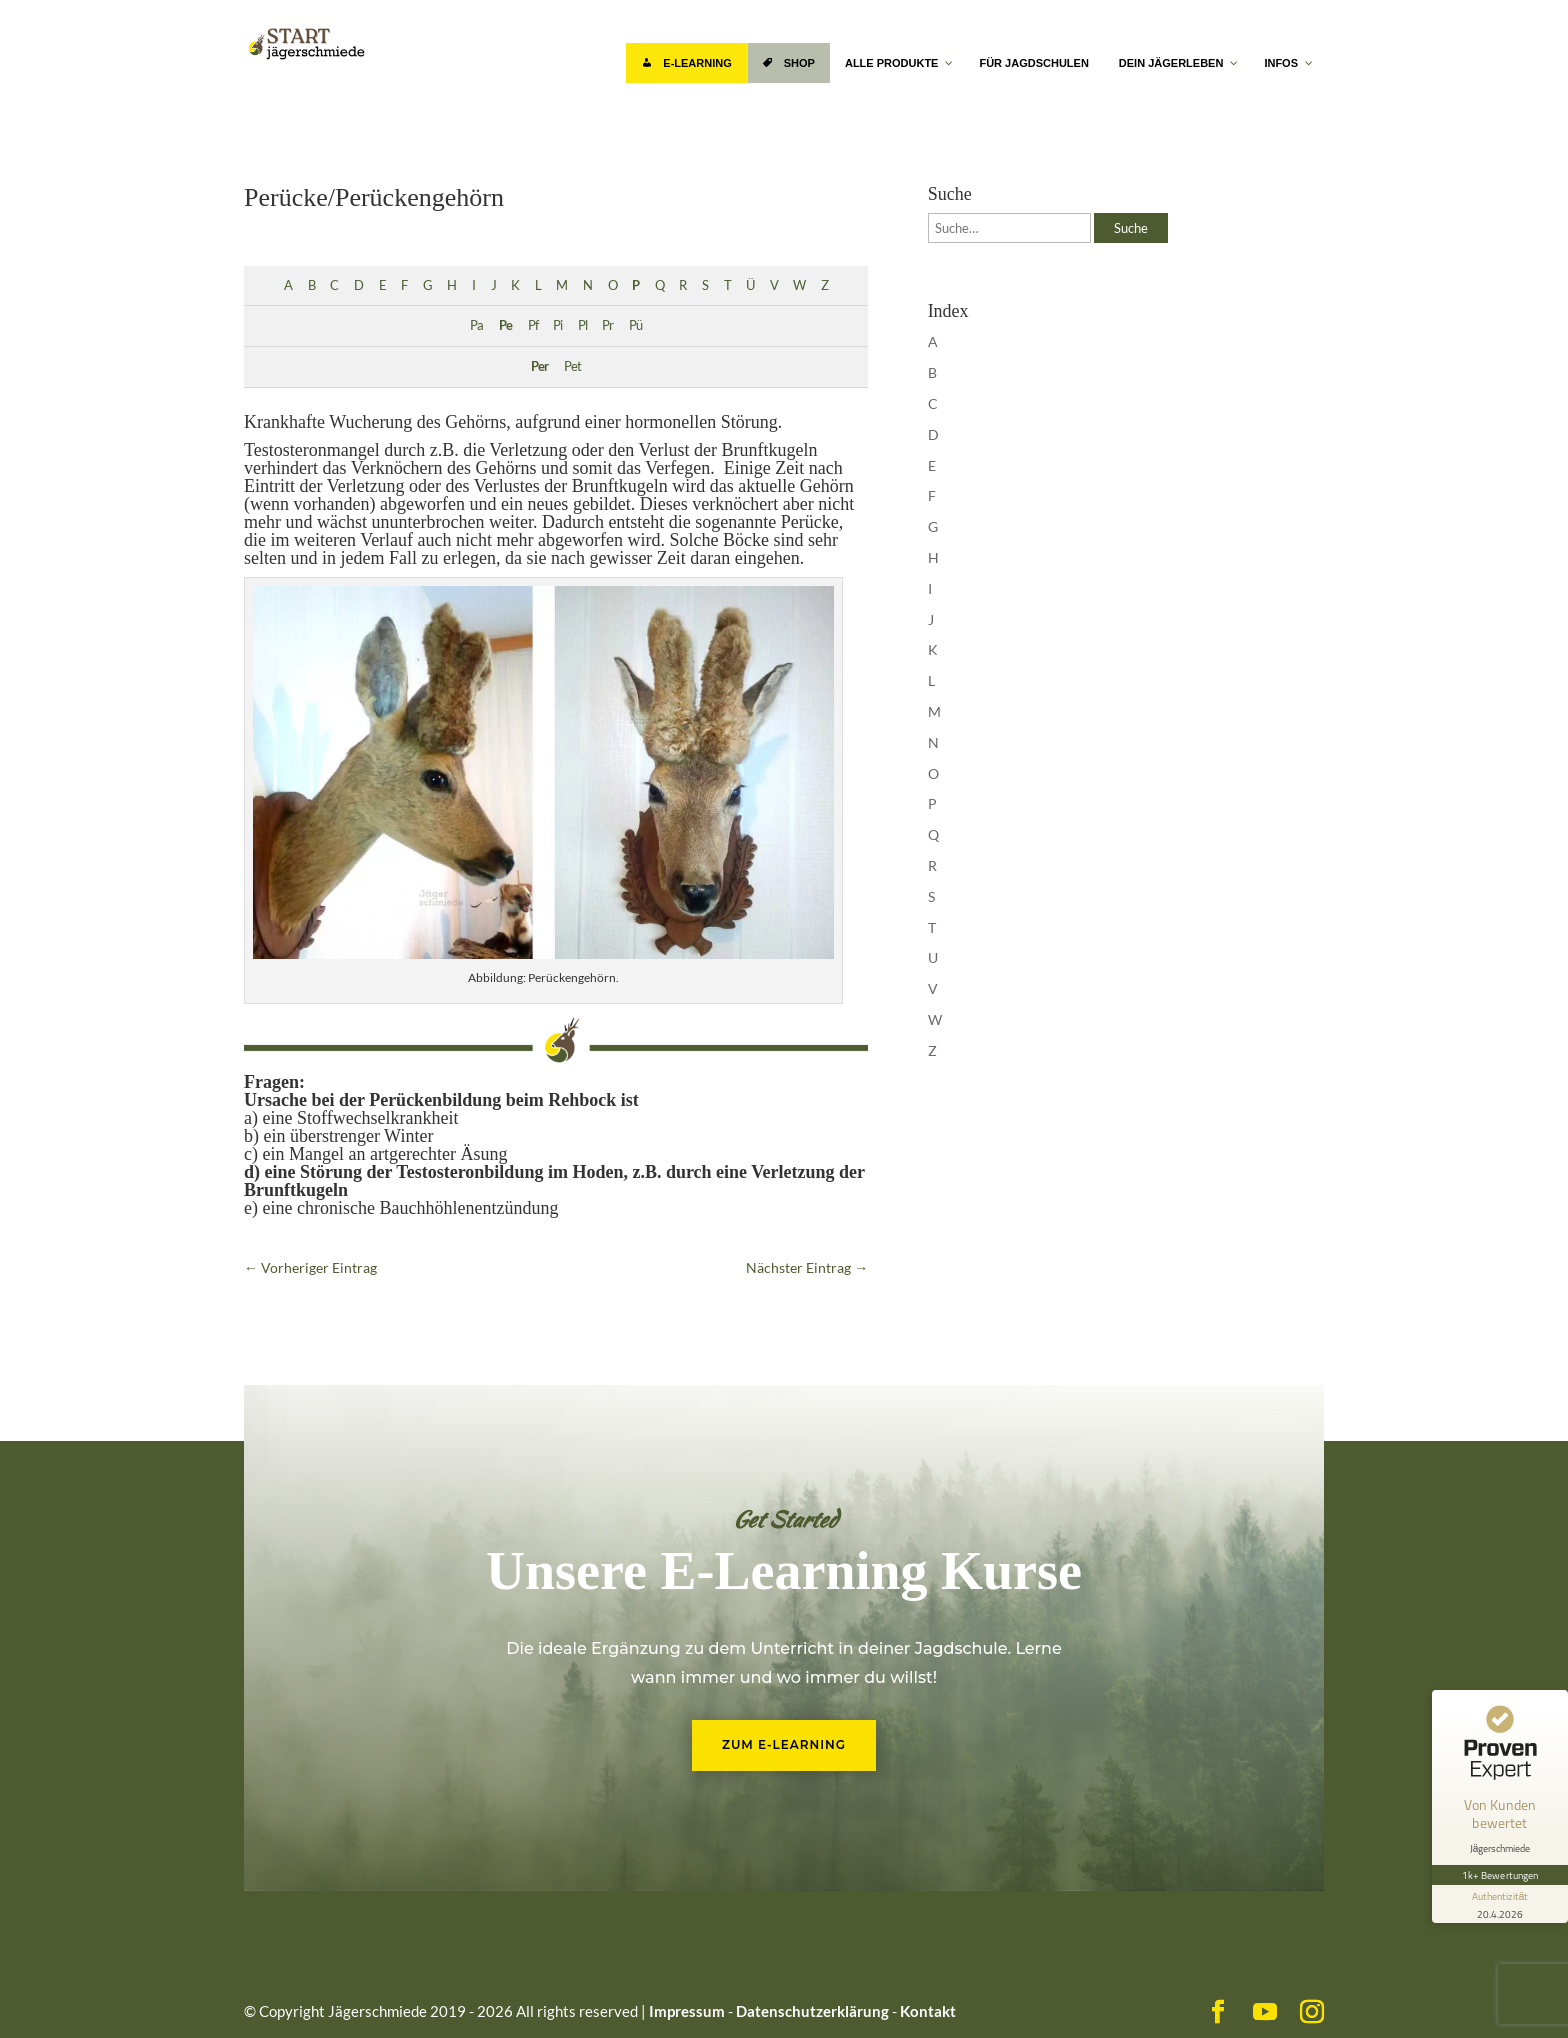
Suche (1131, 228)
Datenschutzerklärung (812, 2011)
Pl (582, 325)
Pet (572, 366)
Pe (505, 325)
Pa (476, 325)
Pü (635, 325)
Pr (607, 325)
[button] (44, 1994)
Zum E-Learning (784, 1744)
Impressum (687, 2011)
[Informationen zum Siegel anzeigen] (1500, 1904)
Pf (533, 325)
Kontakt (928, 2011)
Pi (557, 325)
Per (539, 366)
